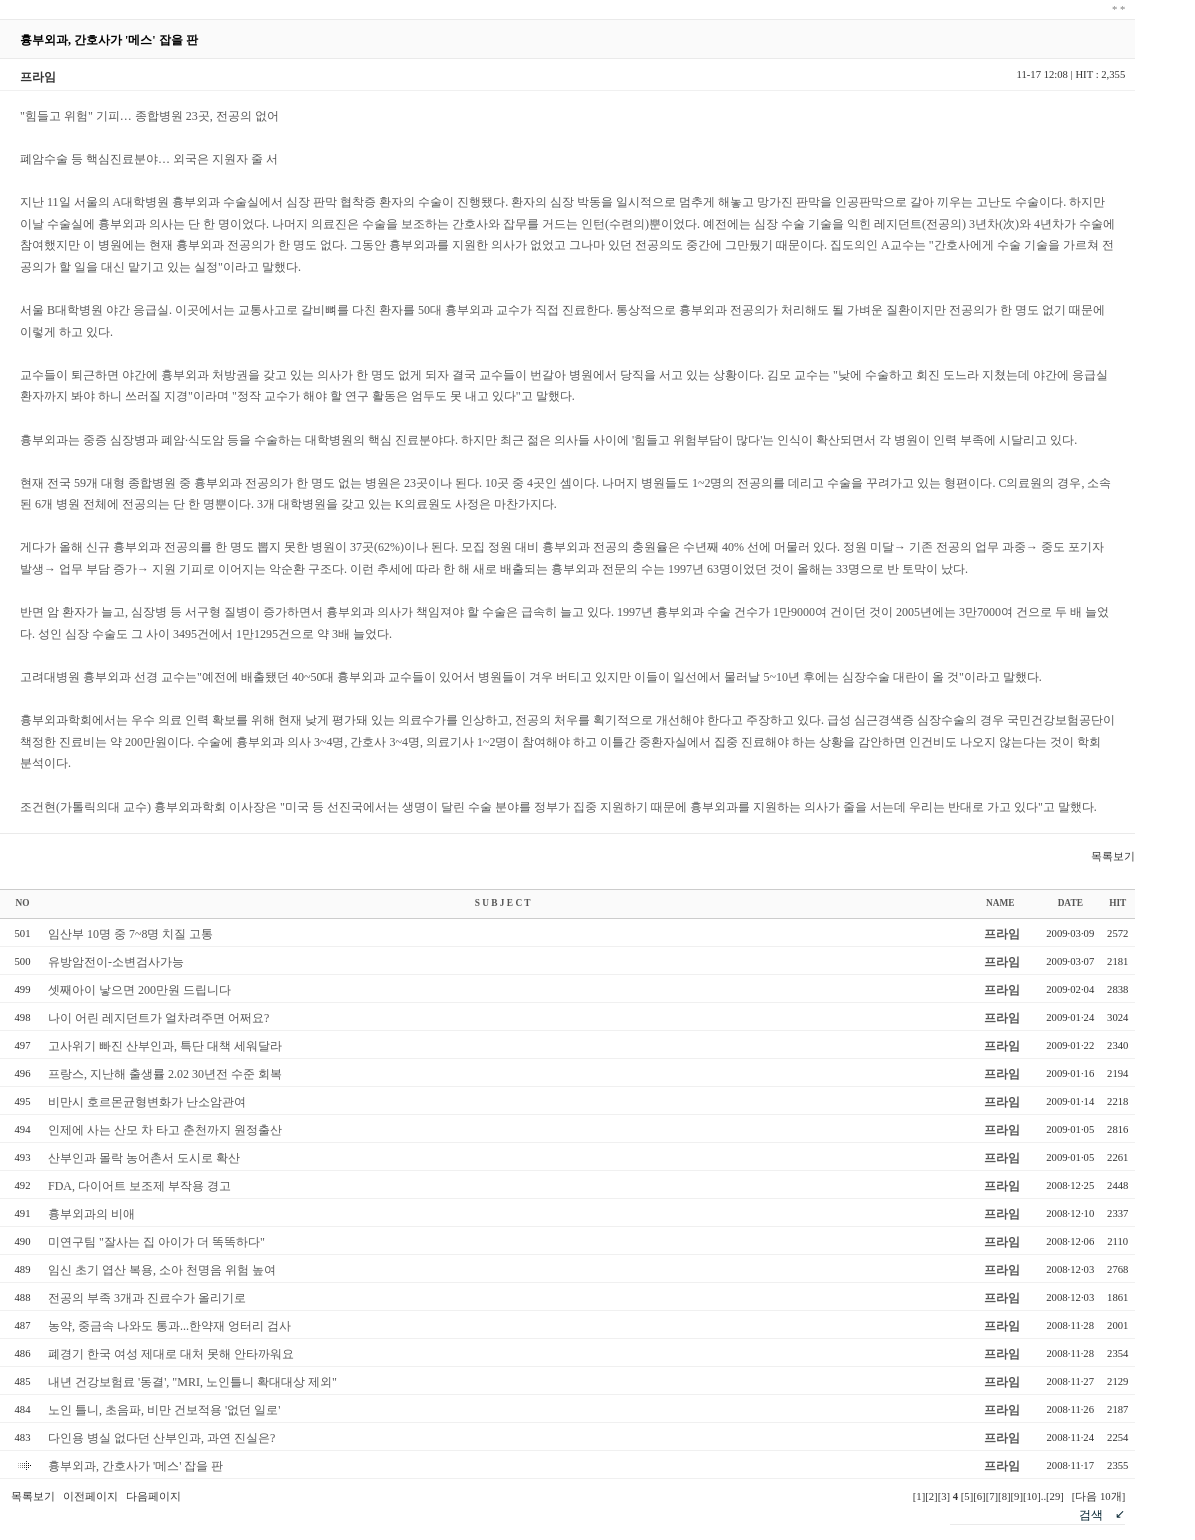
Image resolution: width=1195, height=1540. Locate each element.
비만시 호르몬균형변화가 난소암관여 (147, 1102)
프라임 (1002, 934)
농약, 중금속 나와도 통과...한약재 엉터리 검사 (169, 1326)
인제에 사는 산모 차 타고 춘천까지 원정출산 (165, 1130)
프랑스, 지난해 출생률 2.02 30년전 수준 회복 (165, 1074)
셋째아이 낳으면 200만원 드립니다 (139, 990)
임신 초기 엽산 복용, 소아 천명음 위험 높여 (162, 1270)
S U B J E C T (503, 903)
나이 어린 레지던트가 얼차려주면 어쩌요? (158, 1018)
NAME (1000, 903)
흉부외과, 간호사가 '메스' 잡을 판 (135, 1466)
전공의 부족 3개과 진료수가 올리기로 (147, 1298)
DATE (1070, 903)
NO (23, 903)
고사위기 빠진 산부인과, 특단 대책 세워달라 (165, 1046)
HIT (1117, 903)
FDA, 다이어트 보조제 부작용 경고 (139, 1186)
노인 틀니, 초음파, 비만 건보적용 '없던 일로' (164, 1410)
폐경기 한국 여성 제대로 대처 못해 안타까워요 (171, 1354)
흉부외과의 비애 (91, 1214)
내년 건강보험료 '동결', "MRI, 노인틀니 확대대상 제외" (192, 1382)
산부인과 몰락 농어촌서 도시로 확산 (144, 1158)
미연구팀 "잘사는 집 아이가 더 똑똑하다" (156, 1242)
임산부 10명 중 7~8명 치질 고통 (131, 934)
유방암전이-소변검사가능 (116, 962)
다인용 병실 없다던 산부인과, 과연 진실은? (161, 1438)
